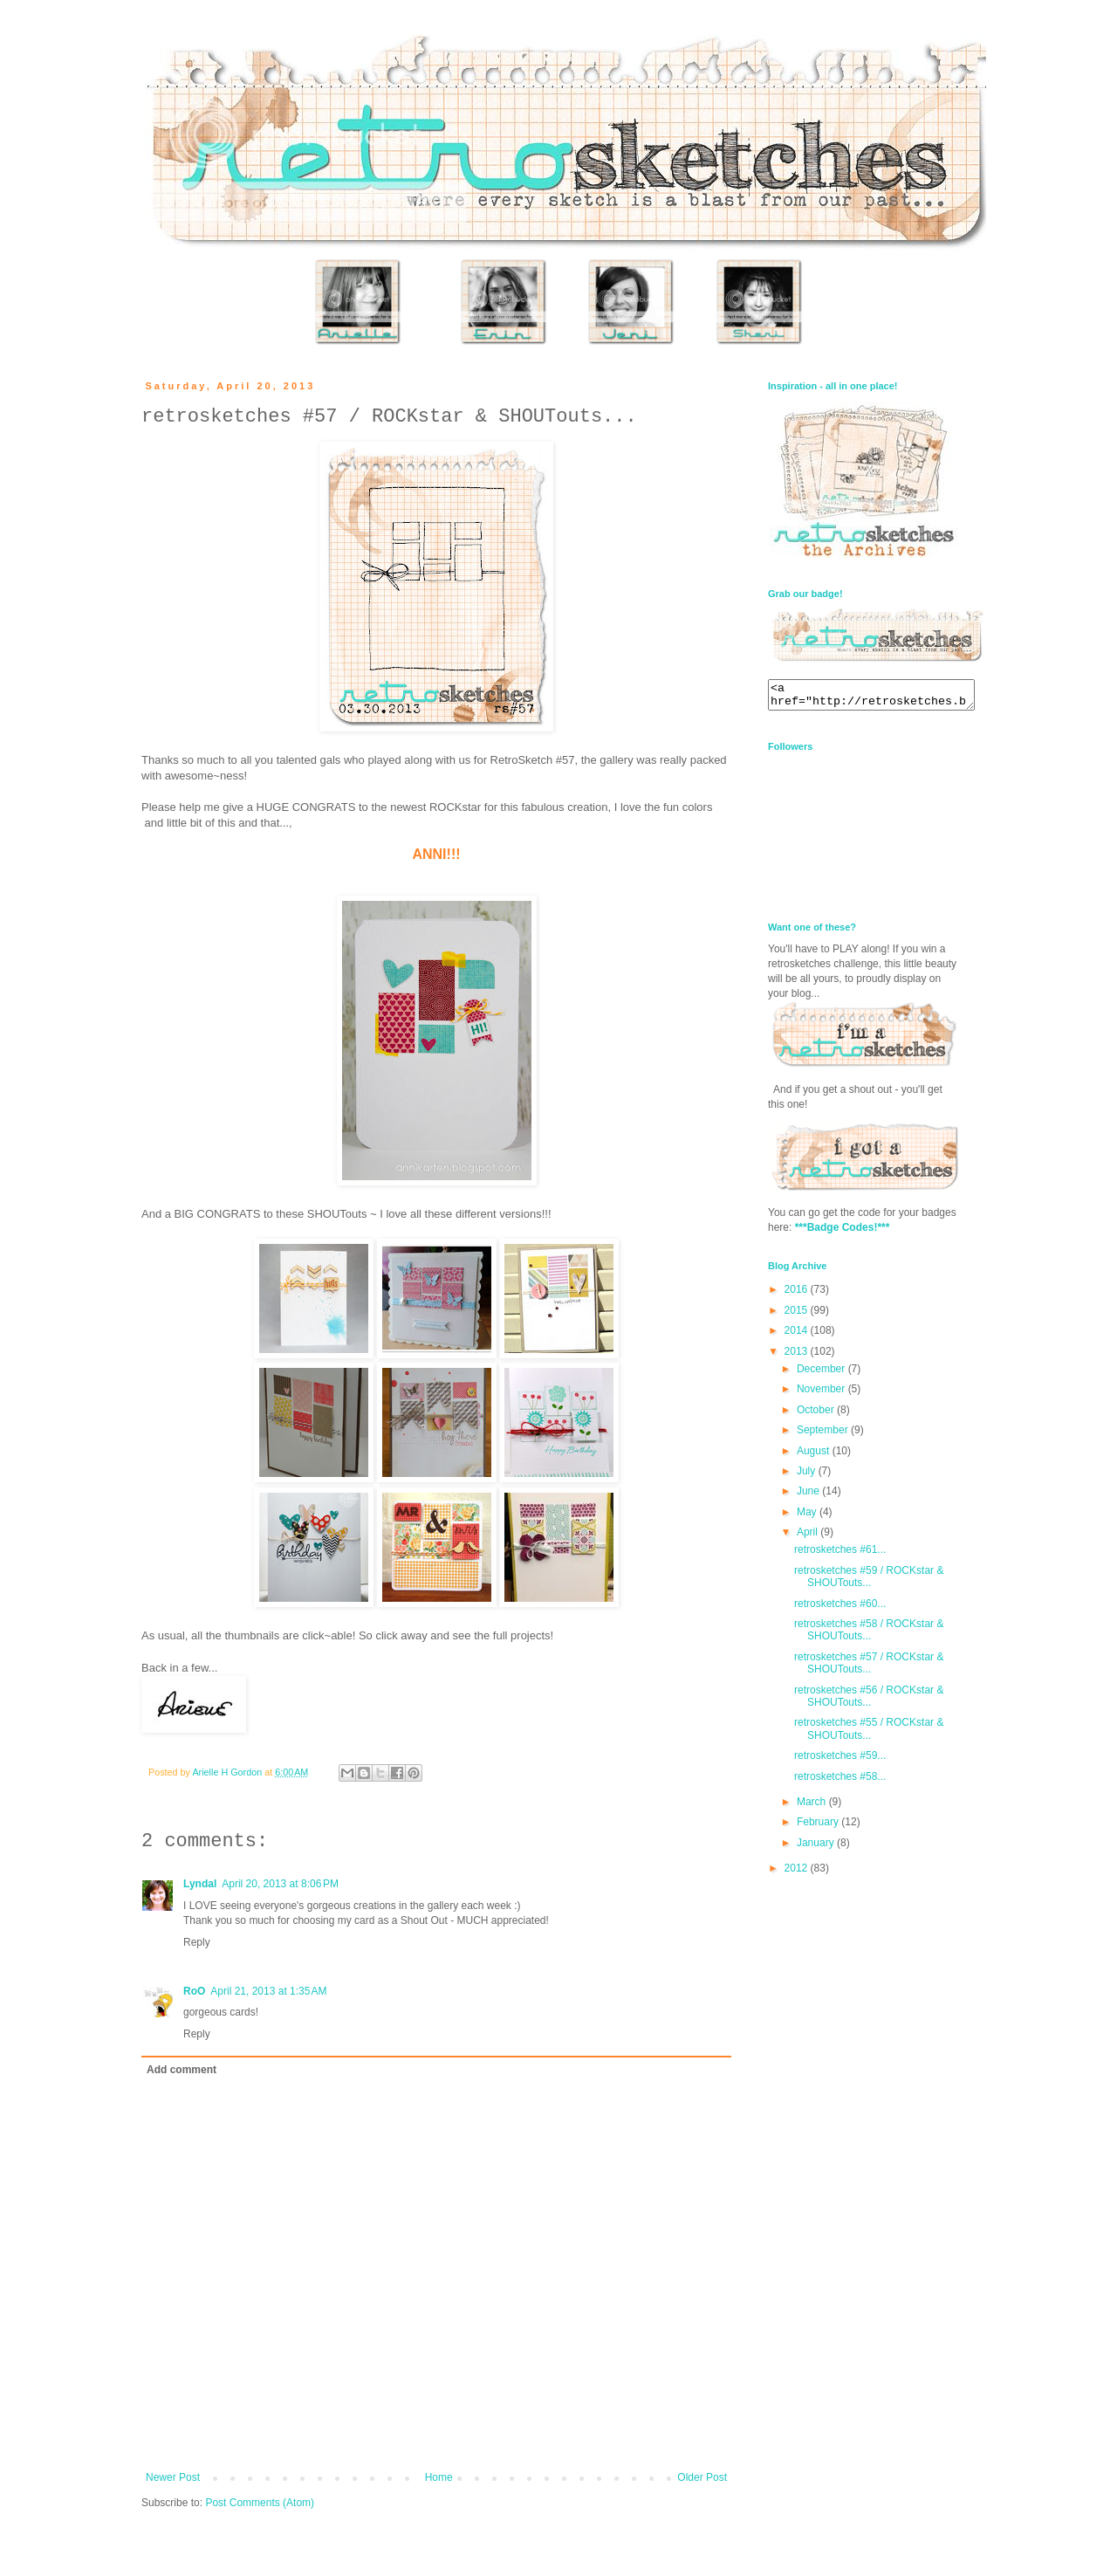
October (817, 1415)
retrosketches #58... (840, 1782)
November (822, 1394)
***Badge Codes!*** (842, 1232)
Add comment (181, 2070)
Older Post (702, 2477)
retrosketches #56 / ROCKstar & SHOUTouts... (868, 1701)
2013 (798, 1356)
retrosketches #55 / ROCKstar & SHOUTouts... (868, 1733)
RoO (194, 1991)
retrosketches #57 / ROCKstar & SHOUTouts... (868, 1668)
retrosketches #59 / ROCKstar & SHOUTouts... (868, 1582)
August (815, 1456)
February (819, 1827)
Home (439, 2477)
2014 (798, 1335)
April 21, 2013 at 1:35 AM (268, 1991)
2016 (798, 1294)
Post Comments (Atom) (259, 2503)
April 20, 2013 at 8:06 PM (280, 1884)
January (817, 1848)
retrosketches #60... (840, 1609)
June (809, 1496)
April (808, 1537)
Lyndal (199, 1884)
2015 (798, 1315)
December (822, 1374)
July (808, 1476)
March (813, 1807)
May (808, 1517)
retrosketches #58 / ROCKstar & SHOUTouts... (868, 1635)
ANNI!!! (436, 854)
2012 (798, 1873)
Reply (196, 1942)
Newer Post (173, 2477)
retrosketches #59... (840, 1761)
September (824, 1435)
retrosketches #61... (840, 1555)
